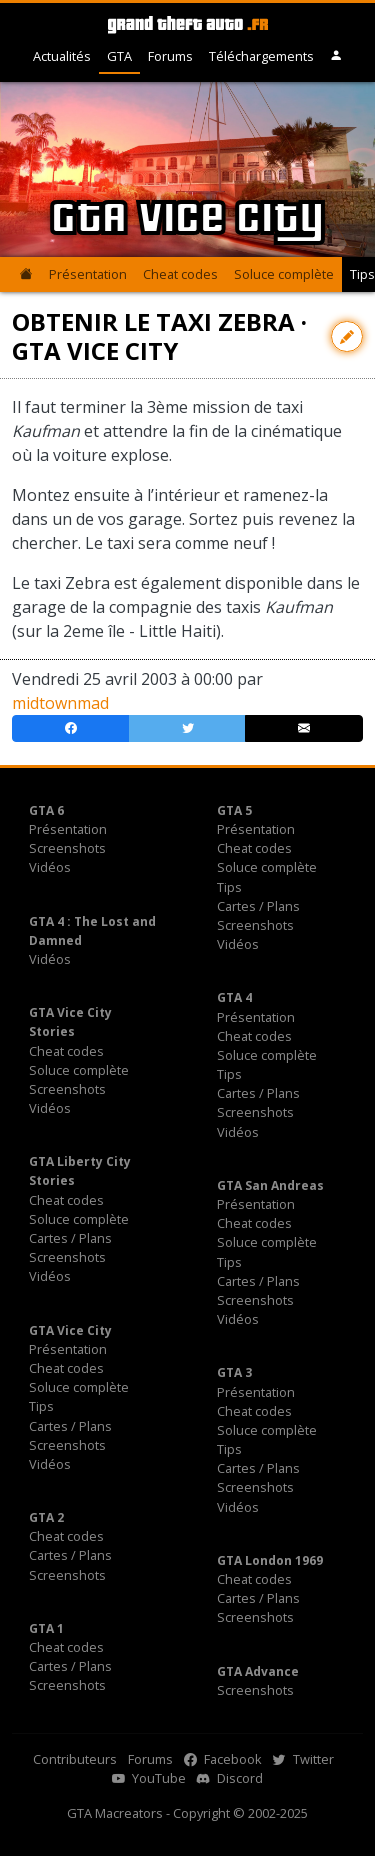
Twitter (303, 1759)
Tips (229, 887)
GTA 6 (46, 810)
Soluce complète (284, 274)
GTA (119, 56)
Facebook (223, 1759)
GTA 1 (46, 1628)
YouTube (149, 1778)
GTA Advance (258, 1671)
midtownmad (60, 703)
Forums (170, 56)
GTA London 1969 (270, 1560)
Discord (230, 1778)
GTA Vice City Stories (70, 1022)
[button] (336, 56)
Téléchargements (261, 56)
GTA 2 (46, 1517)
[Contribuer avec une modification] (347, 336)
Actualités (62, 56)
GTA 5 (234, 810)
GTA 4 (234, 997)
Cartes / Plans (258, 906)
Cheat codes (180, 274)
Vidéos (50, 867)
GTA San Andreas (270, 1185)
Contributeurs (75, 1759)
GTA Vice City (70, 1330)
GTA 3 (234, 1372)
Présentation (88, 274)
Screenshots (67, 848)
